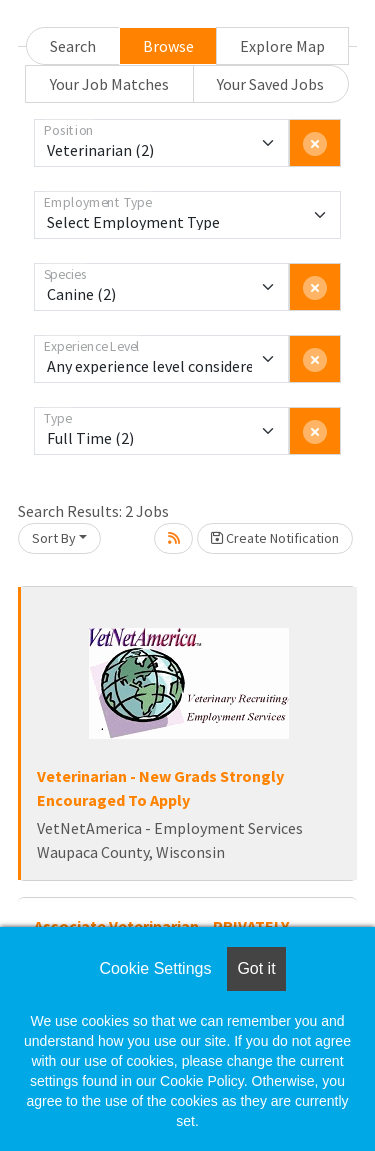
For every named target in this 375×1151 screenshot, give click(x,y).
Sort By (54, 538)
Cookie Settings (155, 968)
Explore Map (282, 46)
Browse (168, 46)
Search (73, 46)
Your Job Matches (109, 84)
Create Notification (275, 538)
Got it (256, 968)
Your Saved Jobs (270, 84)
